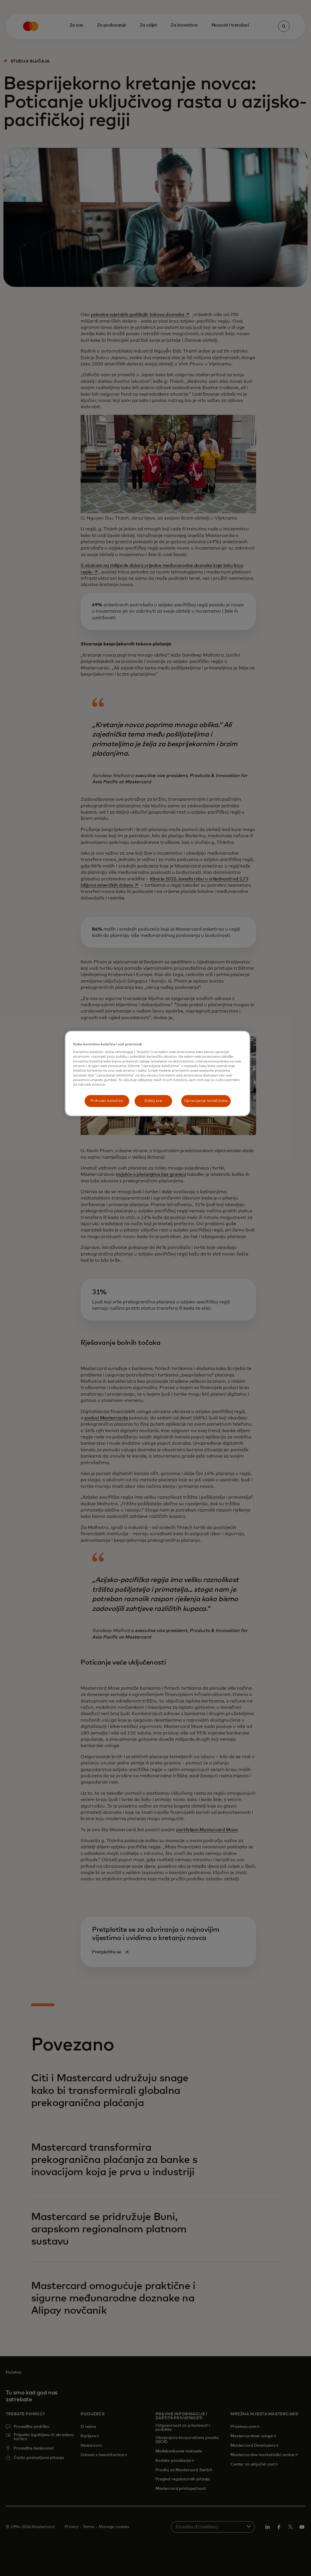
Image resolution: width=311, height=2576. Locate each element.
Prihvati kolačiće (107, 1101)
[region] (157, 1073)
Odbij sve (153, 1101)
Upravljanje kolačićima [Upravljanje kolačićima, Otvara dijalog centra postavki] (206, 1101)
